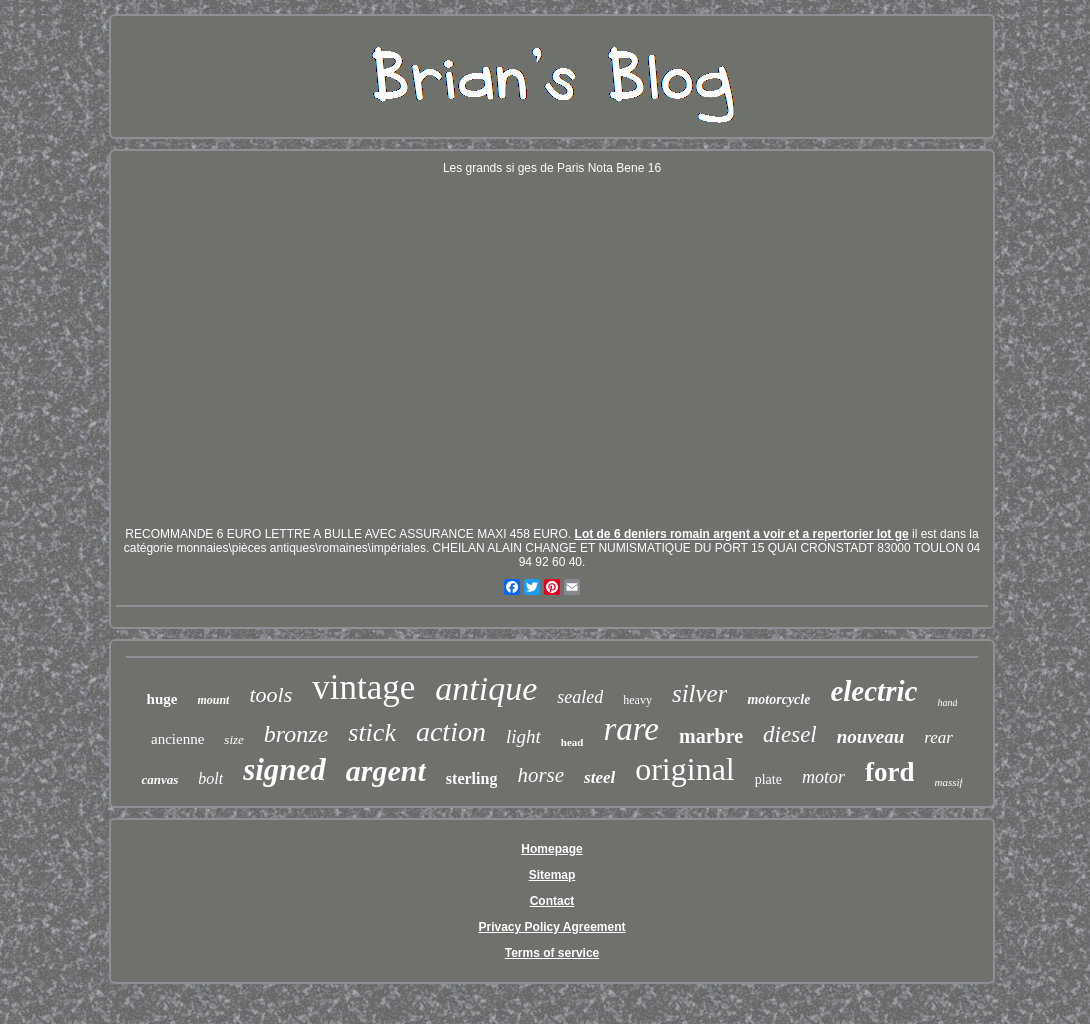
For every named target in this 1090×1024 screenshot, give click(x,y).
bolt (210, 778)
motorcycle (778, 699)
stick (372, 732)
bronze (296, 734)
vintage (363, 687)
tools (270, 694)
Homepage (551, 849)
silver (700, 693)
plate (768, 779)
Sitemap (552, 875)
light (523, 736)
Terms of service (552, 953)
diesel (790, 734)
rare (631, 729)
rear (938, 737)
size (234, 739)
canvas (159, 779)
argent (386, 770)
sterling (472, 778)
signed (284, 769)
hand (947, 702)
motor (823, 777)
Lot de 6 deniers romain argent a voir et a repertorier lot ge (742, 534)
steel (599, 777)
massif (948, 782)
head (572, 742)
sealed (580, 697)
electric (873, 691)
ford (890, 772)
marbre (711, 736)
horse (540, 775)
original (685, 769)
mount (213, 700)
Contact (552, 901)
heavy (637, 700)
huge (162, 699)
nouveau (871, 736)
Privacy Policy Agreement (552, 927)
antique (486, 688)
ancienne (177, 739)
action (451, 731)
